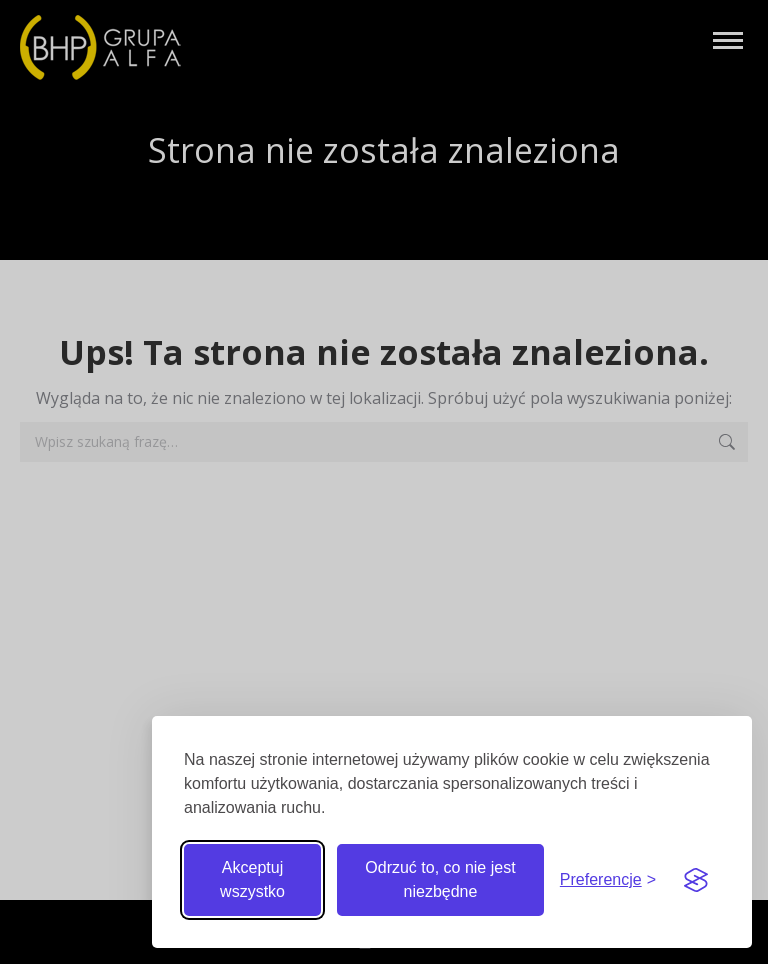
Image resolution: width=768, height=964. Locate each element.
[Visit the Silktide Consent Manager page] (696, 880)
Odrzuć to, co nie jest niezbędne (440, 879)
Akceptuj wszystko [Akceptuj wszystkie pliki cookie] (252, 879)
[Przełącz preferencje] (608, 880)
